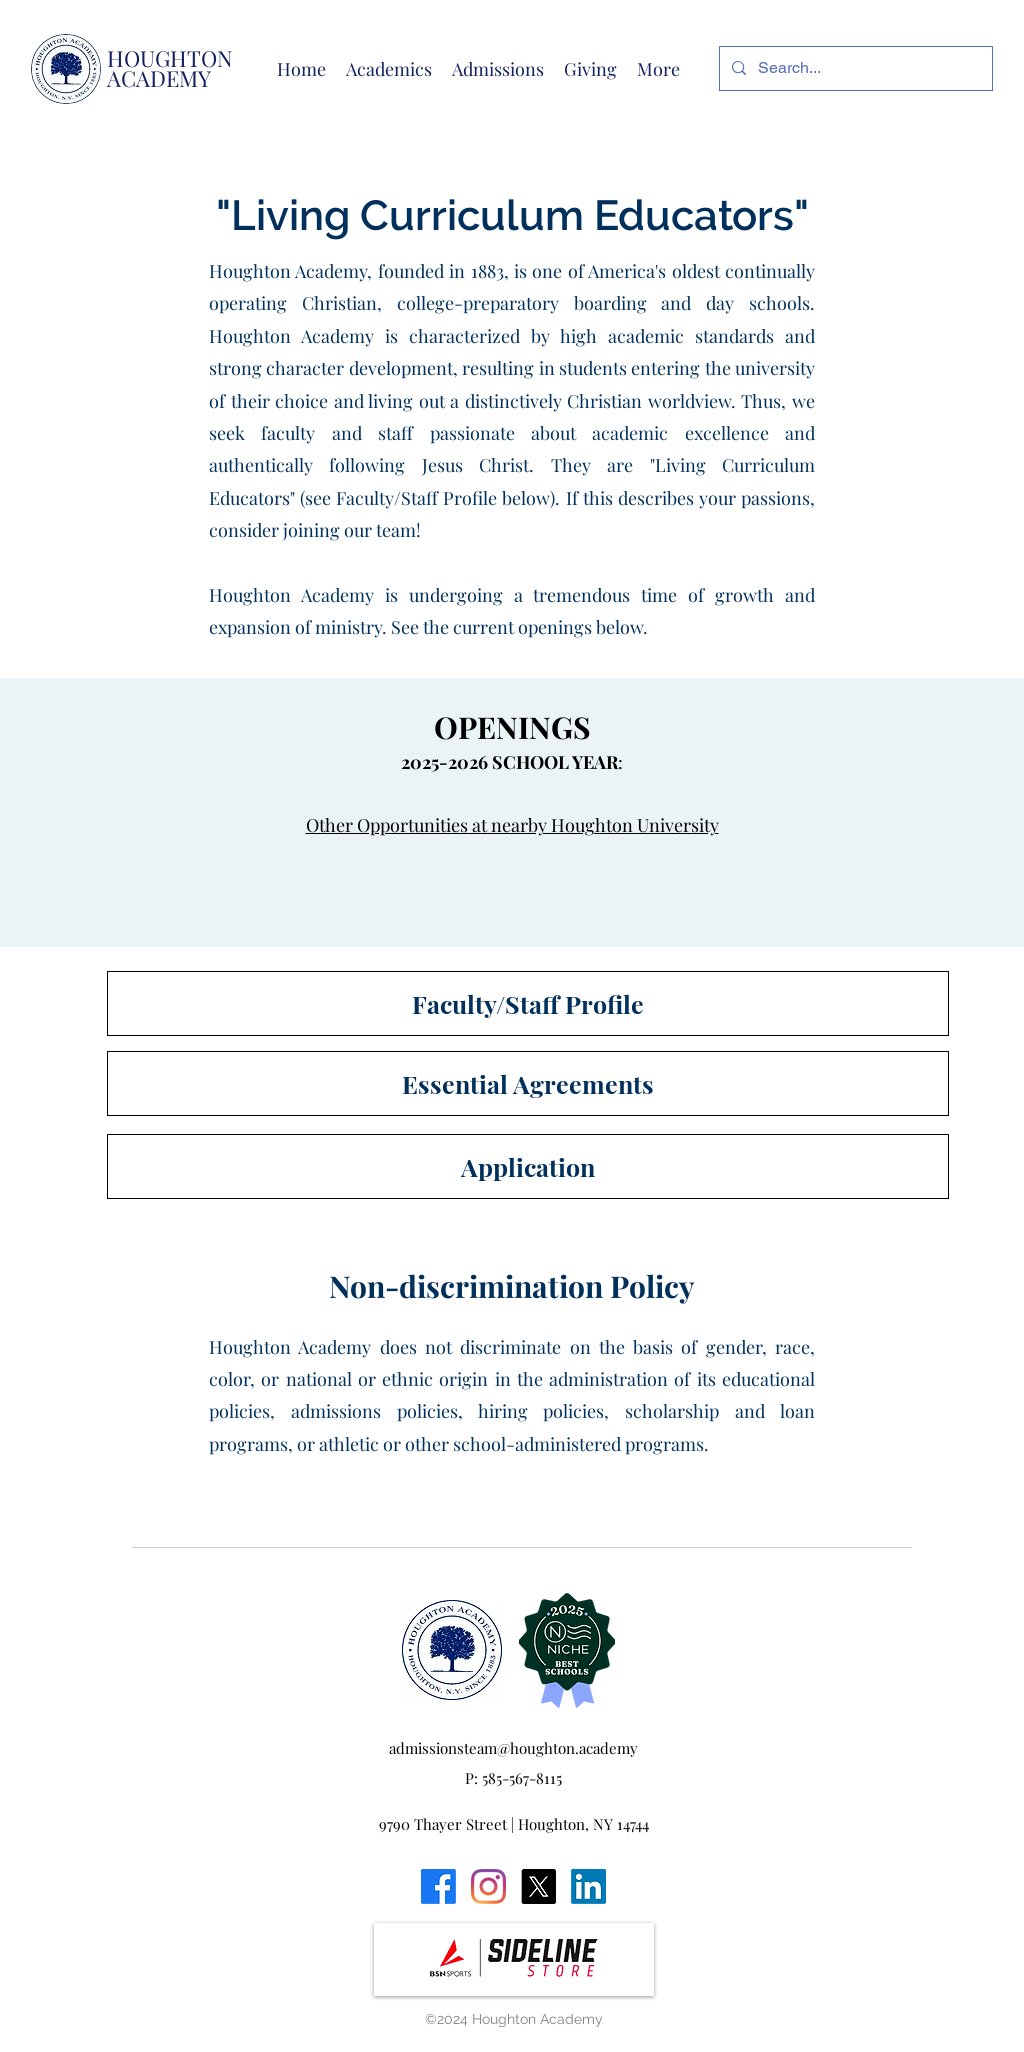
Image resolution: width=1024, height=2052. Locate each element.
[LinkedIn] (588, 1886)
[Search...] (854, 68)
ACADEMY (159, 78)
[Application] (528, 1166)
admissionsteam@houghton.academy (513, 1748)
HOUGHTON (170, 58)
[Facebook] (438, 1886)
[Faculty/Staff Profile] (528, 1003)
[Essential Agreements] (528, 1083)
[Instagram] (488, 1886)
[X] (538, 1886)
